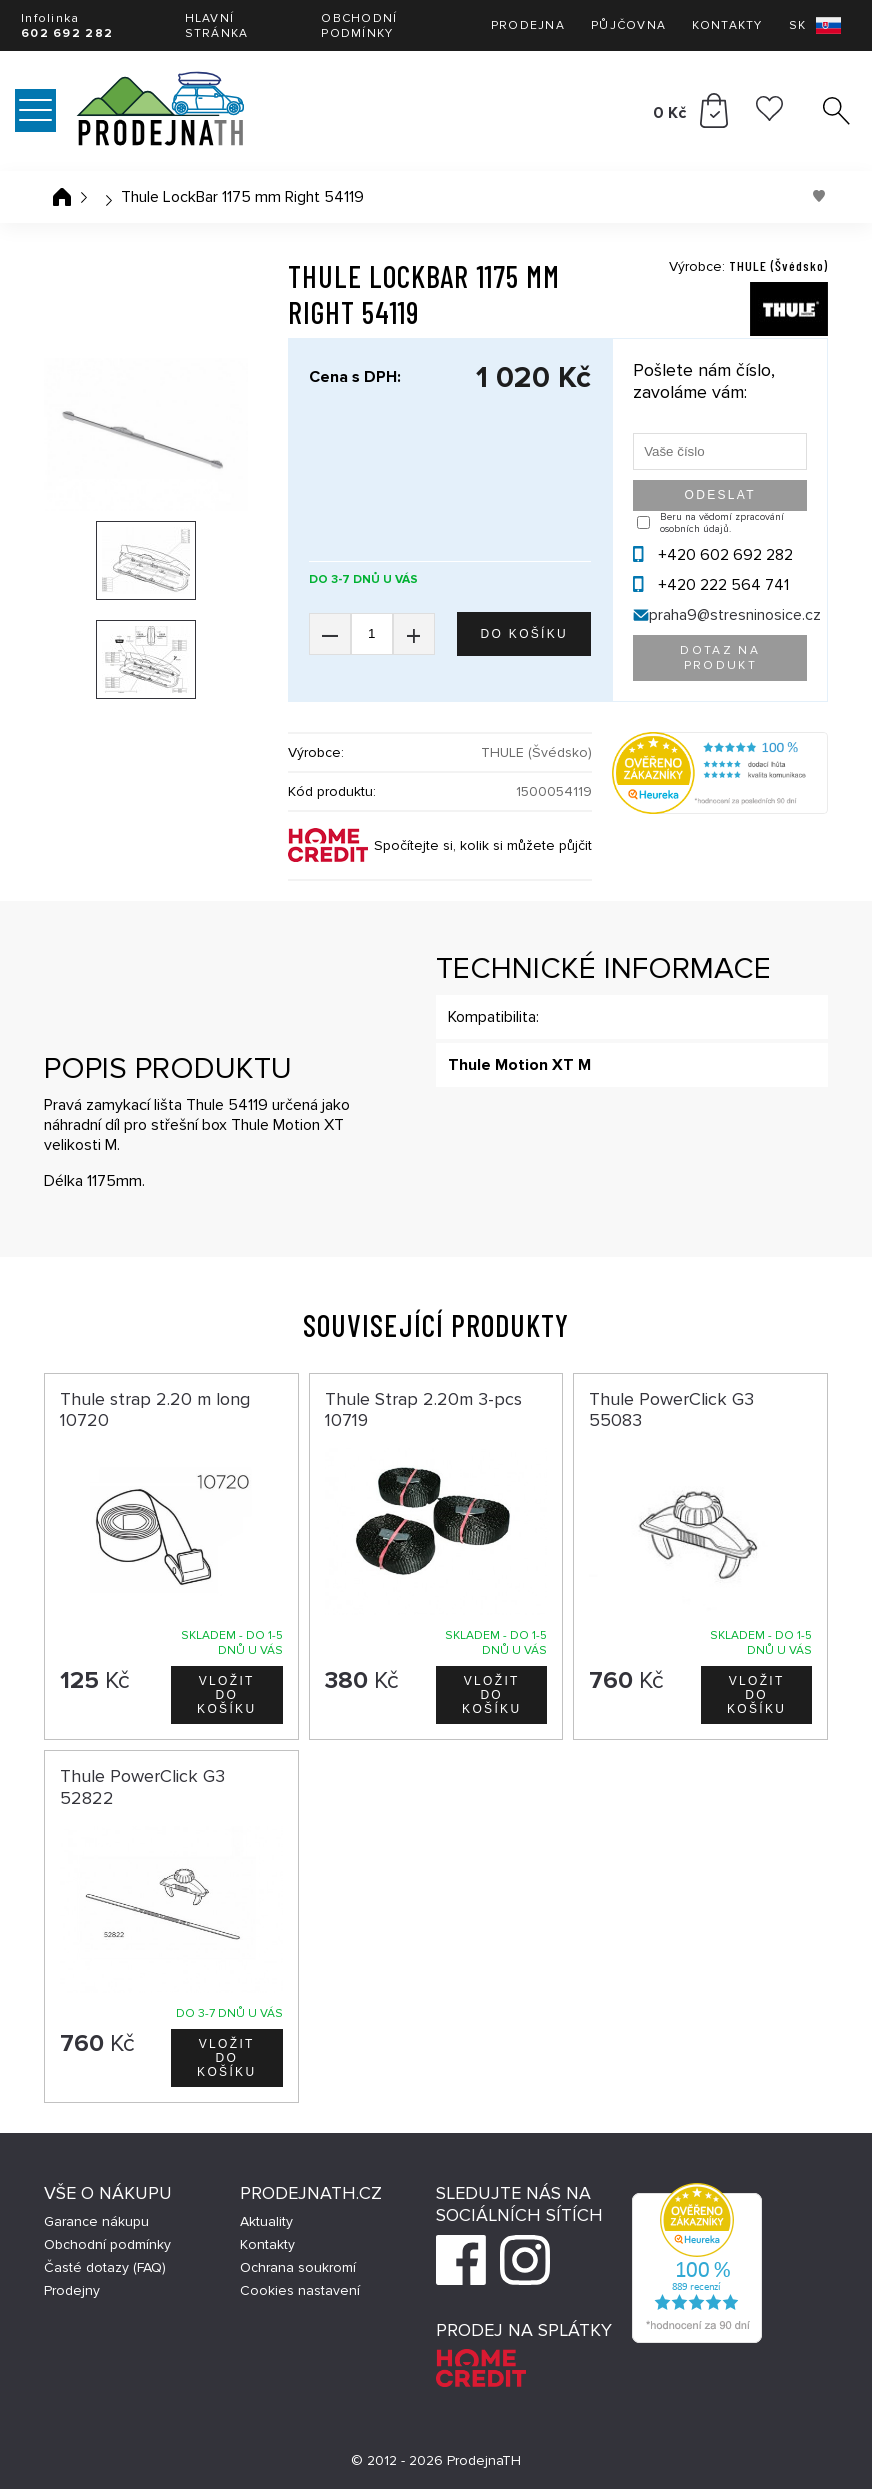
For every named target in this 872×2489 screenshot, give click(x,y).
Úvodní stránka (62, 197)
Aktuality (266, 2221)
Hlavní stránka (217, 26)
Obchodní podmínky (359, 26)
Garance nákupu (96, 2221)
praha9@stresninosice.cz (735, 615)
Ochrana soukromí (298, 2267)
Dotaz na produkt (720, 658)
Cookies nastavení (300, 2290)
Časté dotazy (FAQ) (105, 2267)
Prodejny (72, 2290)
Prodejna (528, 25)
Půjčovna (628, 25)
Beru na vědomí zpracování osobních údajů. (722, 523)
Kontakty (727, 25)
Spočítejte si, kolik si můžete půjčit (483, 845)
